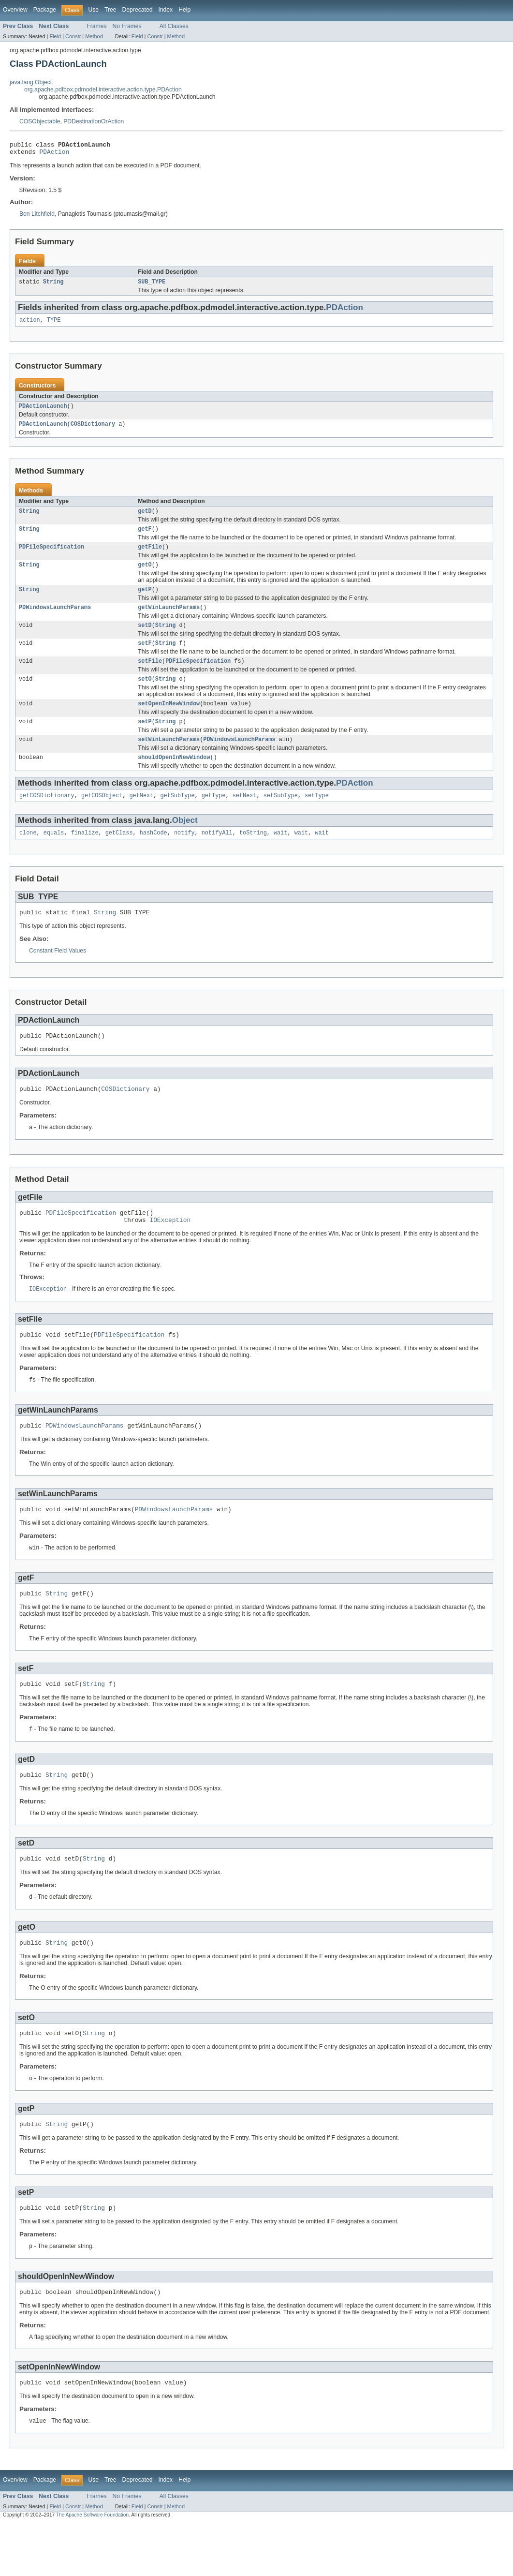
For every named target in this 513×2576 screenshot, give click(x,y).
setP (144, 740)
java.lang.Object (31, 82)
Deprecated (137, 9)
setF (144, 657)
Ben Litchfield (37, 216)
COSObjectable (39, 121)
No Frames (127, 26)
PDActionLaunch (43, 412)
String (53, 285)
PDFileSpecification (51, 556)
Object (185, 841)
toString (253, 855)
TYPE (53, 324)
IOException (170, 1249)
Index (165, 9)
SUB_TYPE (151, 285)
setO (144, 695)
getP (144, 601)
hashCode (153, 855)
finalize (85, 855)
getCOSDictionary (46, 816)
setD (144, 638)
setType (317, 816)
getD (144, 518)
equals (54, 855)
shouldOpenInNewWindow (174, 777)
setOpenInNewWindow (169, 721)
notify (184, 855)
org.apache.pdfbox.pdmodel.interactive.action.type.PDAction (103, 89)
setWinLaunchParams (169, 758)
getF (144, 537)
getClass (119, 855)
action (29, 324)
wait (280, 855)
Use (93, 9)
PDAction (55, 154)
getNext (141, 816)
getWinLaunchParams (169, 620)
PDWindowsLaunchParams (55, 620)
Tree (110, 9)
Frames (96, 26)
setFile (150, 676)
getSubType (177, 816)
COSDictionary (93, 430)
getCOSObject (101, 816)
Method (94, 36)
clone (28, 855)
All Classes (174, 26)
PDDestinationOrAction (93, 121)
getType (214, 816)
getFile (150, 556)
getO (144, 575)
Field (55, 36)
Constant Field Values (57, 974)
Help (184, 9)
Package (44, 9)
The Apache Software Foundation (92, 2567)
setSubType (281, 816)
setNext (245, 816)
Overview (15, 9)
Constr (73, 36)
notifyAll (217, 855)
